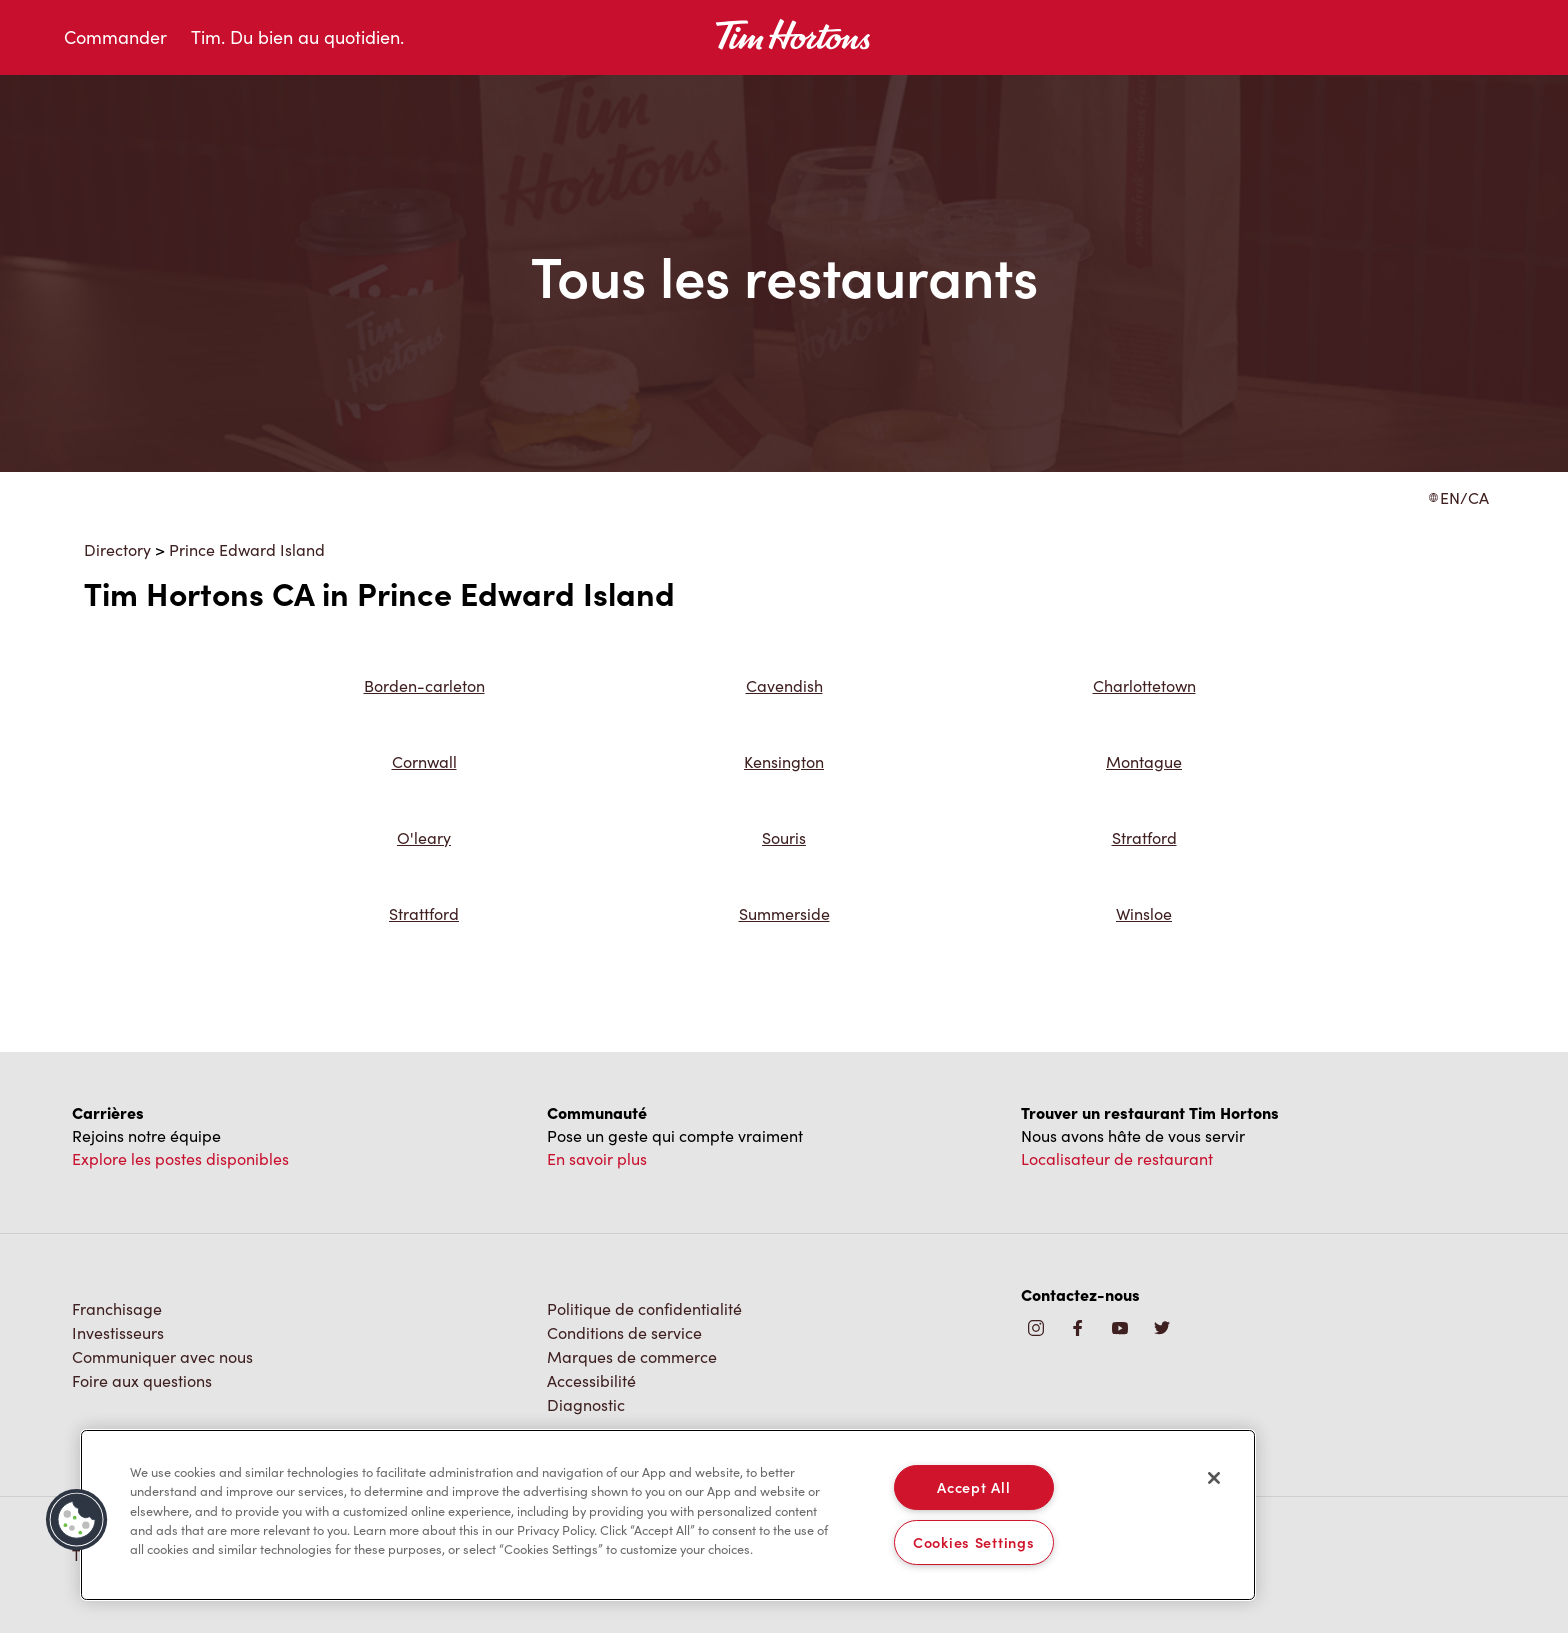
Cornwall (424, 761)
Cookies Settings (974, 1542)
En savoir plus (597, 1158)
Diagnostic (586, 1404)
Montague (1144, 761)
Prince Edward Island (247, 549)
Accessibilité (591, 1380)
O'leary (424, 837)
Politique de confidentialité (644, 1308)
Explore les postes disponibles (180, 1158)
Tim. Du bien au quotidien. (297, 37)
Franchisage (117, 1308)
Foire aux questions (142, 1380)
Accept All (973, 1487)
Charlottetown (1144, 685)
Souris (784, 837)
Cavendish (784, 685)
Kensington (784, 761)
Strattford (424, 913)
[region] (668, 1515)
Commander (115, 37)
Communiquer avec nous (162, 1356)
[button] (77, 1520)
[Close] (1214, 1478)
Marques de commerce (632, 1356)
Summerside (784, 913)
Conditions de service (624, 1332)
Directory (117, 549)
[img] (1162, 1329)
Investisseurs (118, 1332)
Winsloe (1144, 913)
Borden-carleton (424, 685)
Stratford (1144, 837)
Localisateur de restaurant (1117, 1158)
